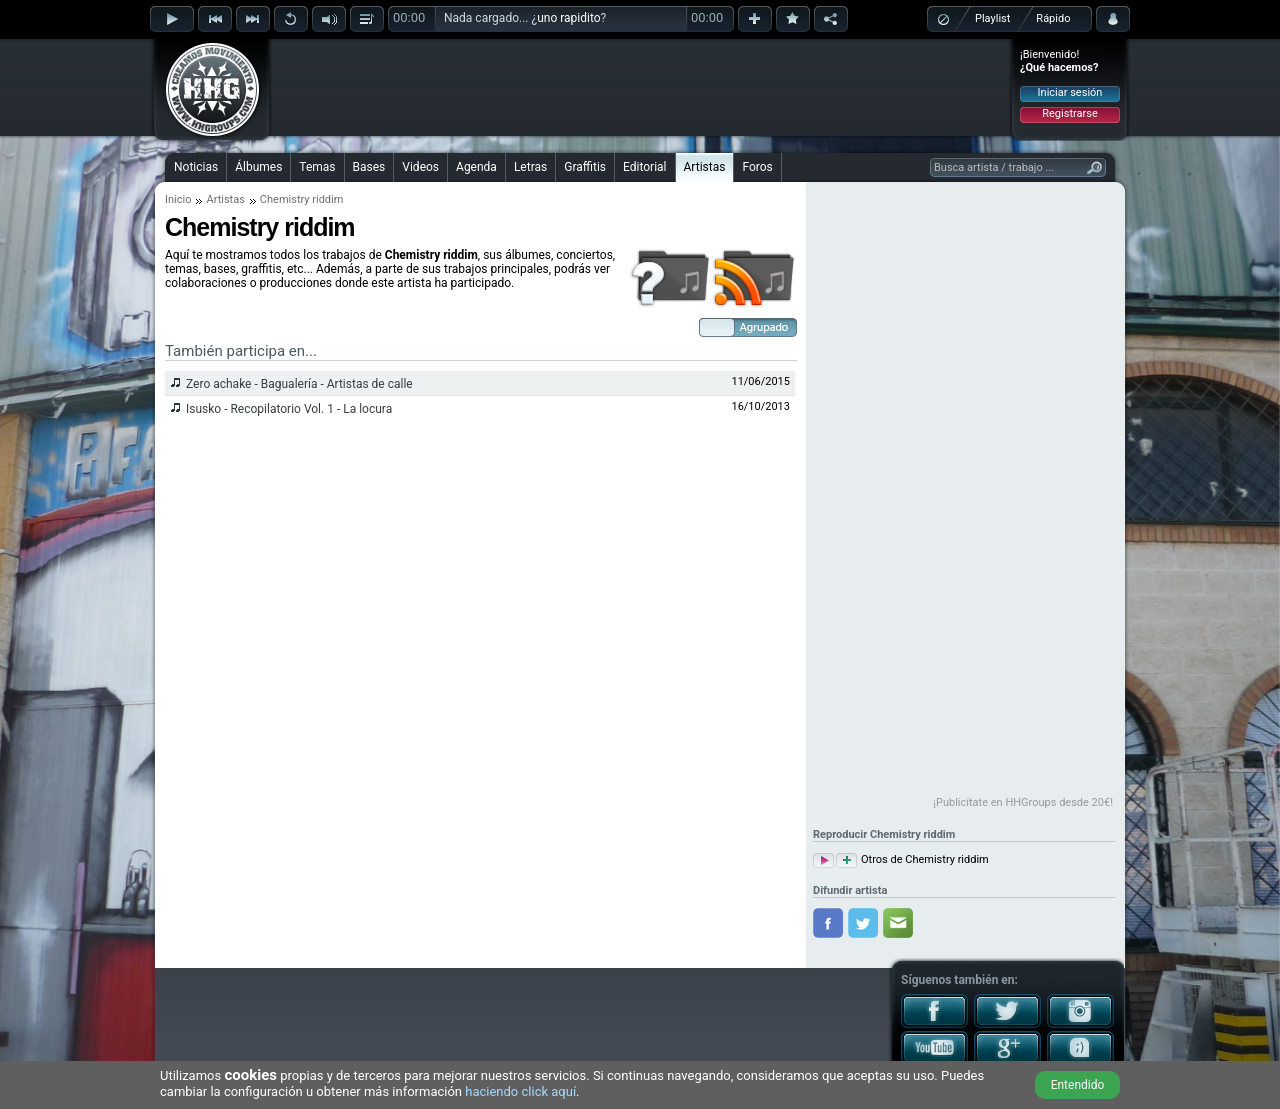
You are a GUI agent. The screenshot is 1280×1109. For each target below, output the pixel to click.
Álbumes (258, 167)
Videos (420, 167)
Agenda (476, 167)
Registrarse (1069, 113)
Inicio (178, 199)
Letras (530, 167)
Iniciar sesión (1070, 92)
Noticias (196, 167)
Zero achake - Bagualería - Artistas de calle (299, 384)
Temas (317, 167)
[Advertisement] (641, 87)
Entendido (1078, 1085)
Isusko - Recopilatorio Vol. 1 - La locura (289, 409)
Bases (369, 167)
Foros (757, 167)
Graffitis (585, 167)
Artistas (705, 167)
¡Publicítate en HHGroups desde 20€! (1023, 802)
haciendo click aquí (520, 1091)
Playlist (992, 18)
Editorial (644, 167)
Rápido (1053, 18)
